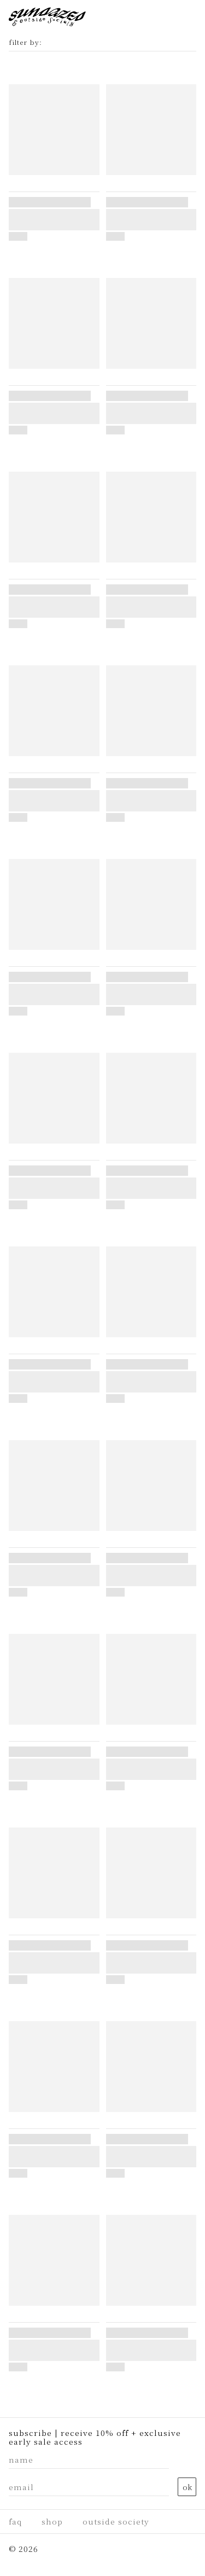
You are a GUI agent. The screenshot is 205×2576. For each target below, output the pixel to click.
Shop (52, 2521)
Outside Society (116, 2521)
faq (15, 2521)
